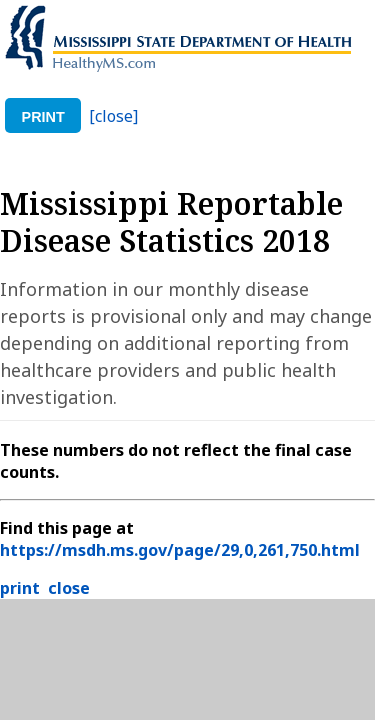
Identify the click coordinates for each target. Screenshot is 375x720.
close (69, 588)
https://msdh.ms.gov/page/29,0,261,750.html (180, 550)
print (43, 117)
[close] (113, 116)
